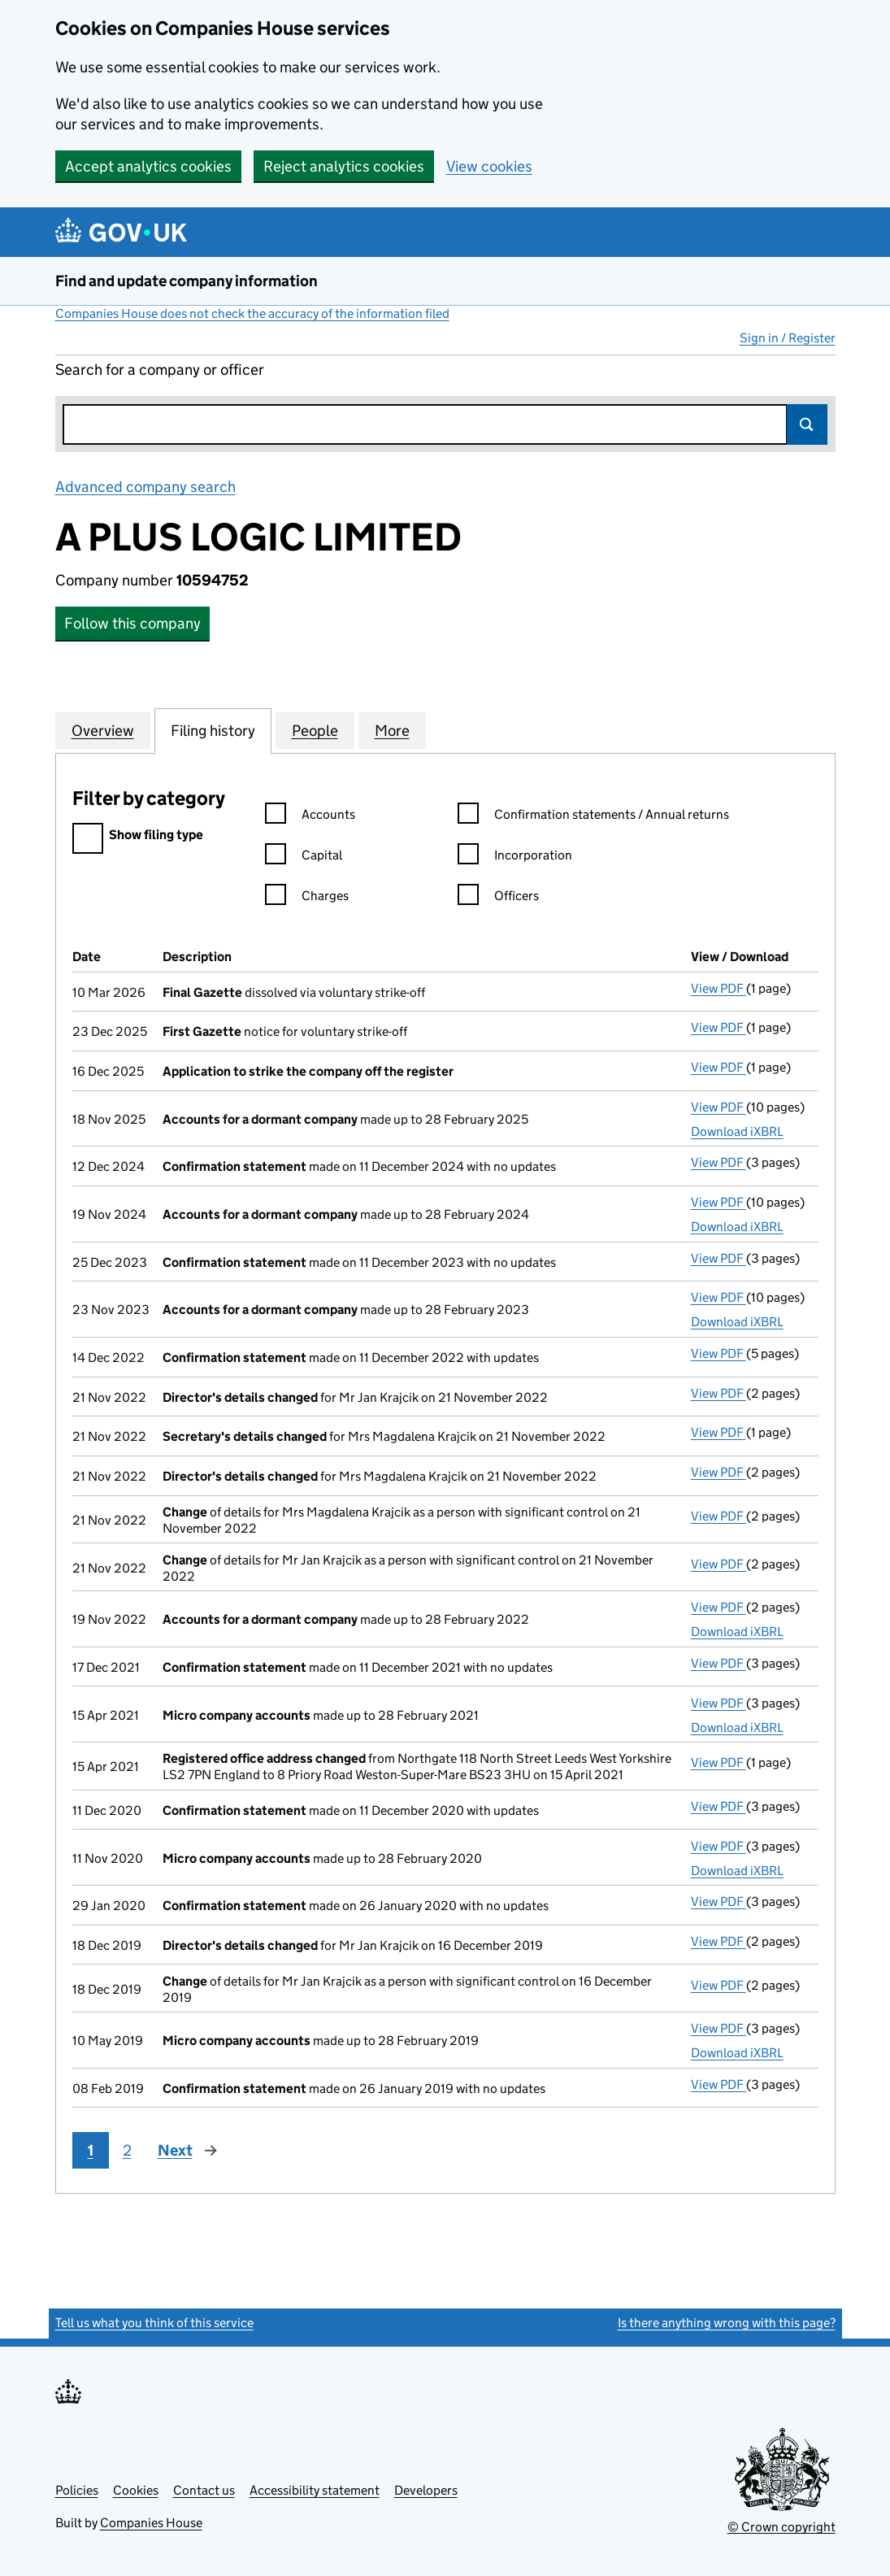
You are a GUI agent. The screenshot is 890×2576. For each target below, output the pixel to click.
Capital (303, 857)
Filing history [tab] (213, 730)
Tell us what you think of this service (154, 2322)
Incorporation (515, 857)
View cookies (489, 166)
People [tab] (315, 730)
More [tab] (392, 730)
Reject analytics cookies (343, 166)
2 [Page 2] (127, 2150)
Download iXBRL (737, 1131)
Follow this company (132, 623)
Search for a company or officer (159, 369)
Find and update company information (186, 281)
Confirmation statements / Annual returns (593, 817)
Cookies (135, 2490)
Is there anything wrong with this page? (727, 2322)
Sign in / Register (788, 338)
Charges (307, 898)
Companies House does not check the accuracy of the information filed (252, 313)
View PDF (718, 988)
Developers (426, 2490)
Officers (498, 898)
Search (807, 424)
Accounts (310, 817)
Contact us (204, 2490)
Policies (76, 2490)
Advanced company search (145, 486)
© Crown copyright (781, 2527)
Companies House (151, 2522)
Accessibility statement (315, 2490)
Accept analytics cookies (148, 166)
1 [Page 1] (90, 2150)
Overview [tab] (103, 730)
